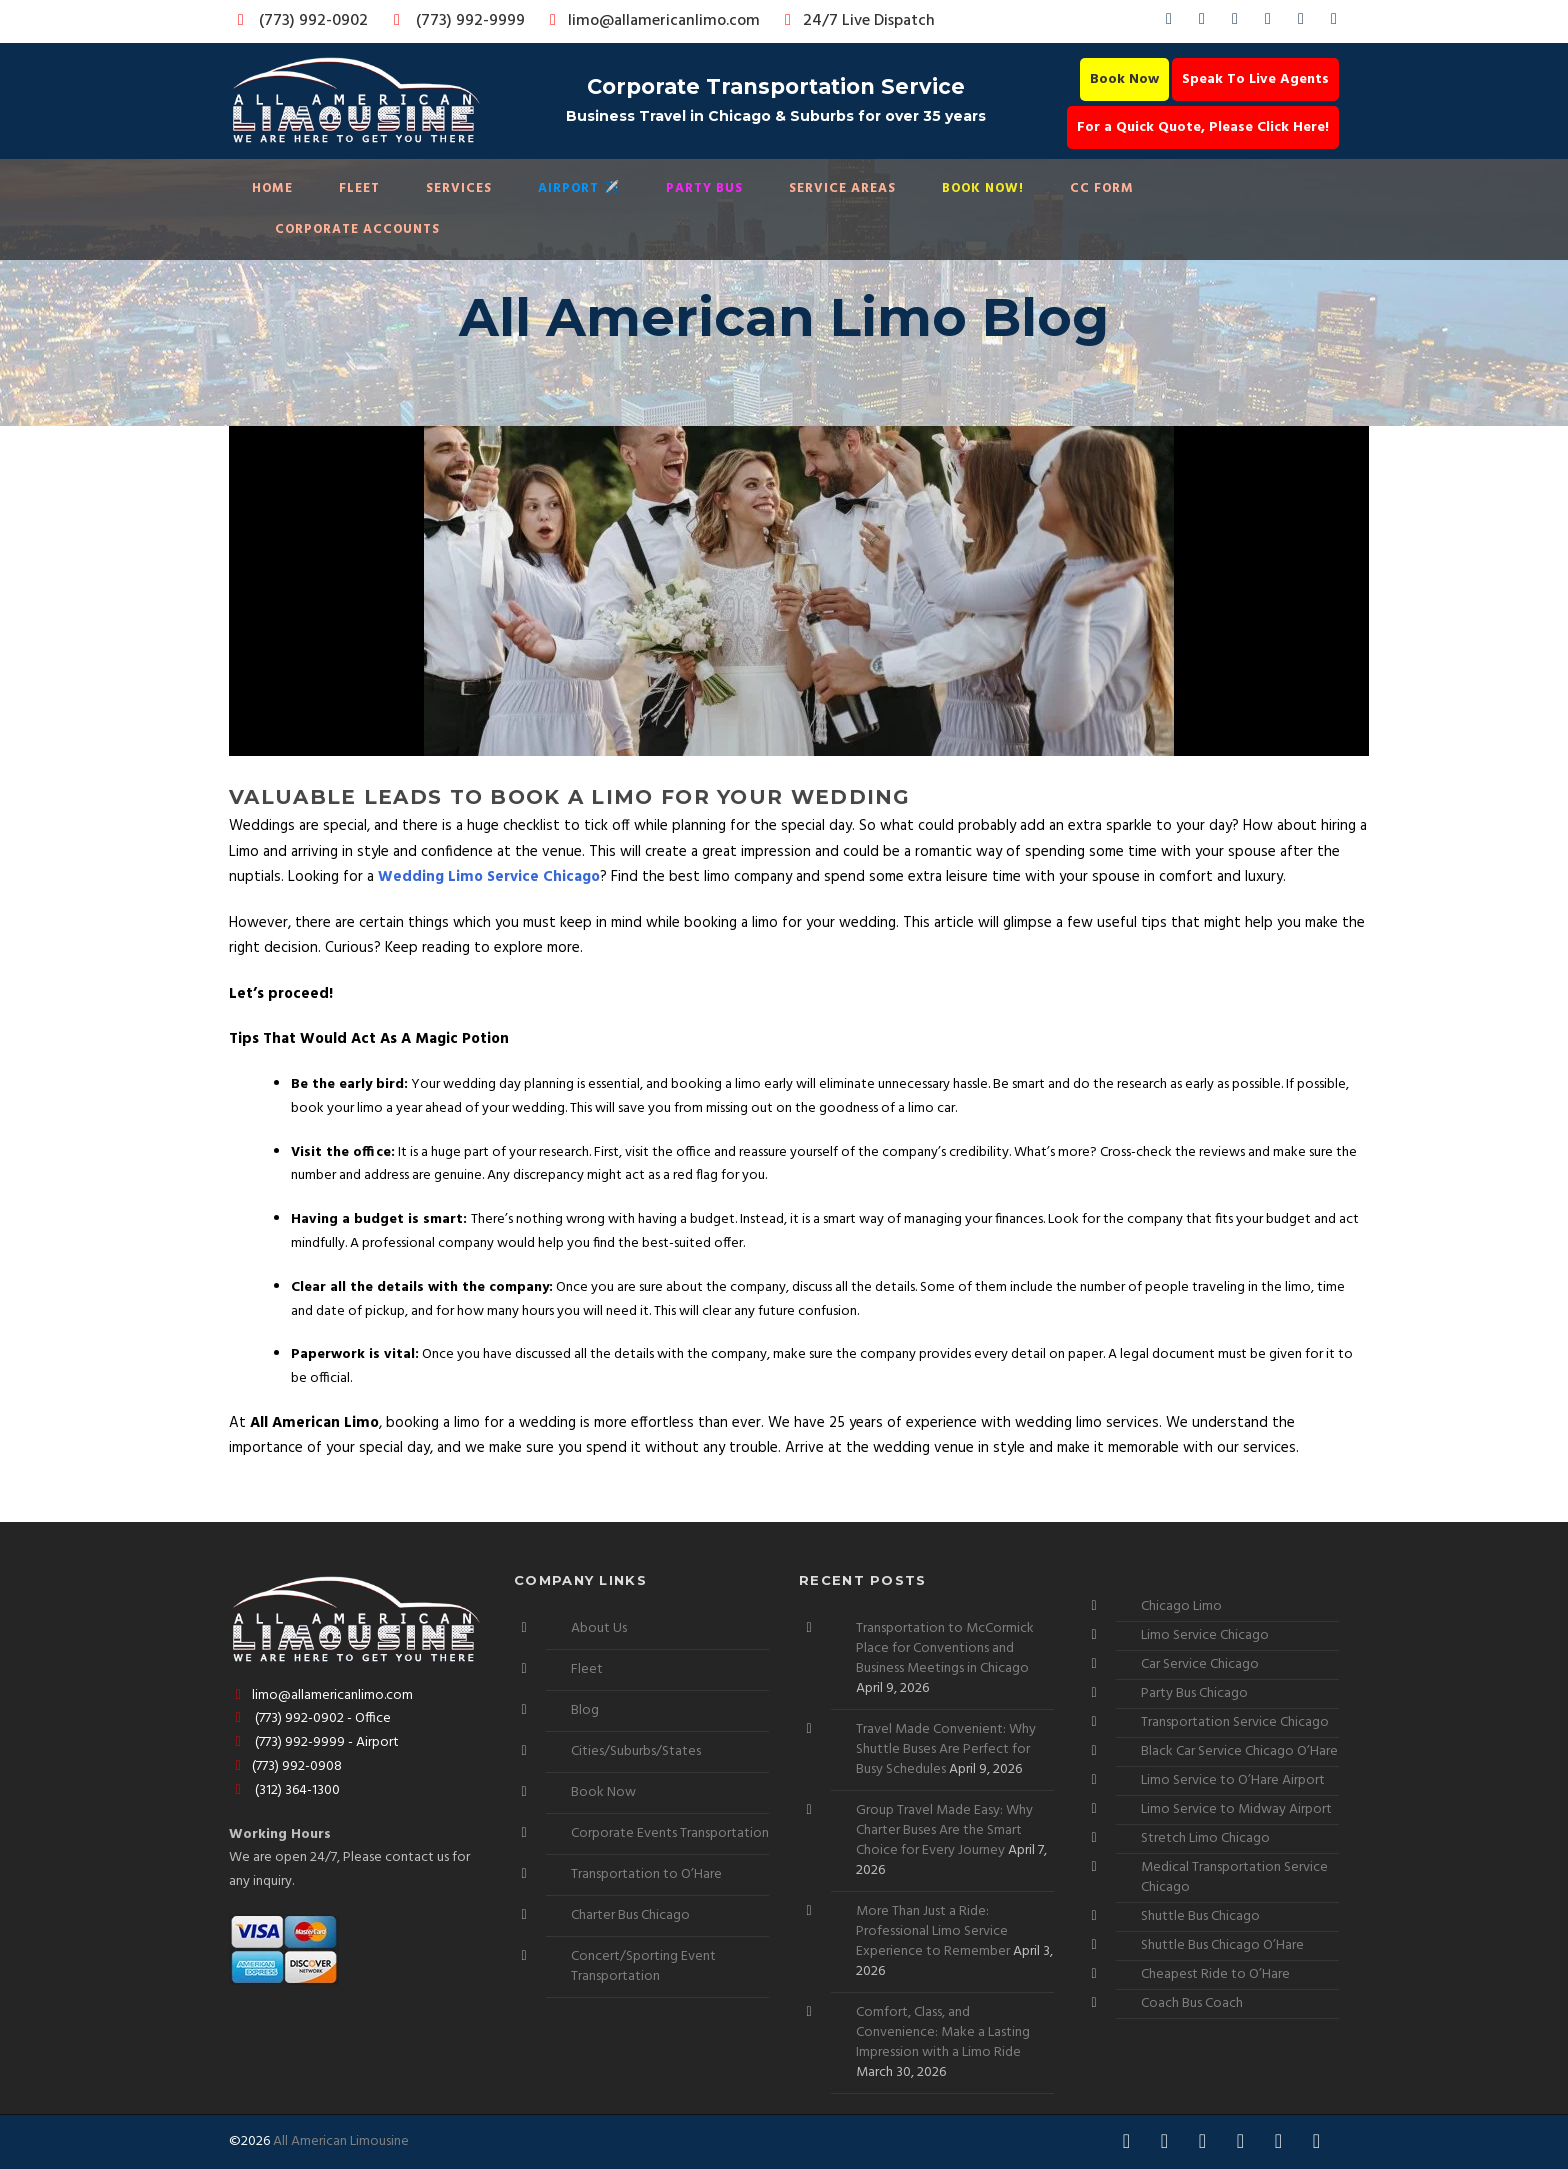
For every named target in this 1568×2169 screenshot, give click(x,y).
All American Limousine (341, 2141)
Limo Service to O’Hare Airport (1233, 1780)
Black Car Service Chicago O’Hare (1239, 1751)
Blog (585, 1710)
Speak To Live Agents (1255, 79)
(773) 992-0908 (285, 1766)
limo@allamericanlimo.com (651, 21)
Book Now (1124, 79)
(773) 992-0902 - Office (310, 1718)
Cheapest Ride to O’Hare (1215, 1974)
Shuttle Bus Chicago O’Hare (1222, 1945)
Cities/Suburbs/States (636, 1751)
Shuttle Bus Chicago (1200, 1916)
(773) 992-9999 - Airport (314, 1742)
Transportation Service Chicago (1235, 1722)
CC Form (1102, 188)
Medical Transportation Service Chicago (1234, 1877)
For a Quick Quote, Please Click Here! (1203, 127)
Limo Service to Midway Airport (1236, 1809)
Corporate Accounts (357, 229)
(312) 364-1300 (284, 1790)
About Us (599, 1628)
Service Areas (842, 188)
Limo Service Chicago (1205, 1635)
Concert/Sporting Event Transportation (643, 1966)
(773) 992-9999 (454, 21)
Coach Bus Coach (1192, 2003)
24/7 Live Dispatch (856, 21)
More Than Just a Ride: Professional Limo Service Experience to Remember (933, 1931)
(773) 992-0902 (299, 21)
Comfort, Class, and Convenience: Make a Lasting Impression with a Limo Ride (943, 2032)
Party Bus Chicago (1194, 1693)
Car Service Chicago (1200, 1664)
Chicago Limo (1181, 1606)
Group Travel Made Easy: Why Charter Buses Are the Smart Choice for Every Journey (944, 1830)
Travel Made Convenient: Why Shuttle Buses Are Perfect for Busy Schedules (946, 1749)
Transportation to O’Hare (646, 1874)
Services (459, 188)
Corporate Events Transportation (670, 1833)
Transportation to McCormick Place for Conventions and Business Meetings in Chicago (945, 1648)
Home (272, 188)
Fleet (359, 188)
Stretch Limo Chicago (1205, 1838)
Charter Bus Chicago (630, 1915)
